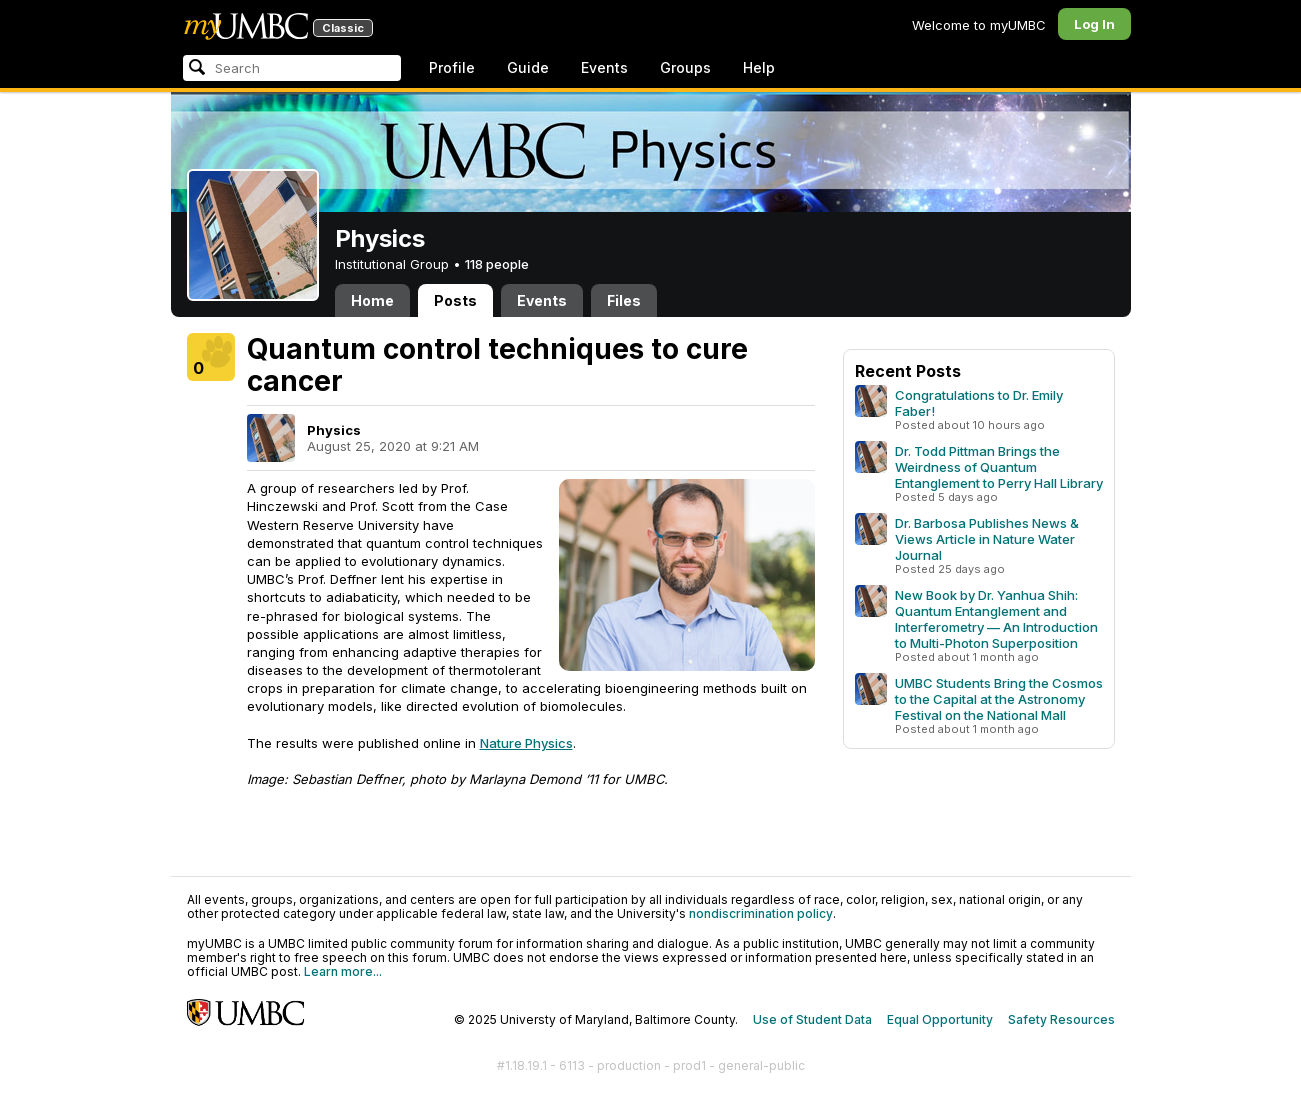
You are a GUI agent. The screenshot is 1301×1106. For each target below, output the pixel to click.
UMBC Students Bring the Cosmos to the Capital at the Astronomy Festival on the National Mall (999, 699)
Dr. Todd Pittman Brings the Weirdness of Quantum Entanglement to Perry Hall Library (999, 467)
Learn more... (343, 971)
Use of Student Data (812, 1019)
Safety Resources (1061, 1019)
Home (372, 300)
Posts (455, 300)
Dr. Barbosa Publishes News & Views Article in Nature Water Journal (987, 539)
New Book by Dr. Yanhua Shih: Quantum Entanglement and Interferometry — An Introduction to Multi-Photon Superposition (996, 619)
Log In (1094, 24)
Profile (452, 67)
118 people (497, 264)
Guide (528, 67)
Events (604, 67)
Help (759, 67)
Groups (685, 67)
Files (624, 300)
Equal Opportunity (940, 1019)
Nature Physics (526, 743)
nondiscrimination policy (761, 913)
